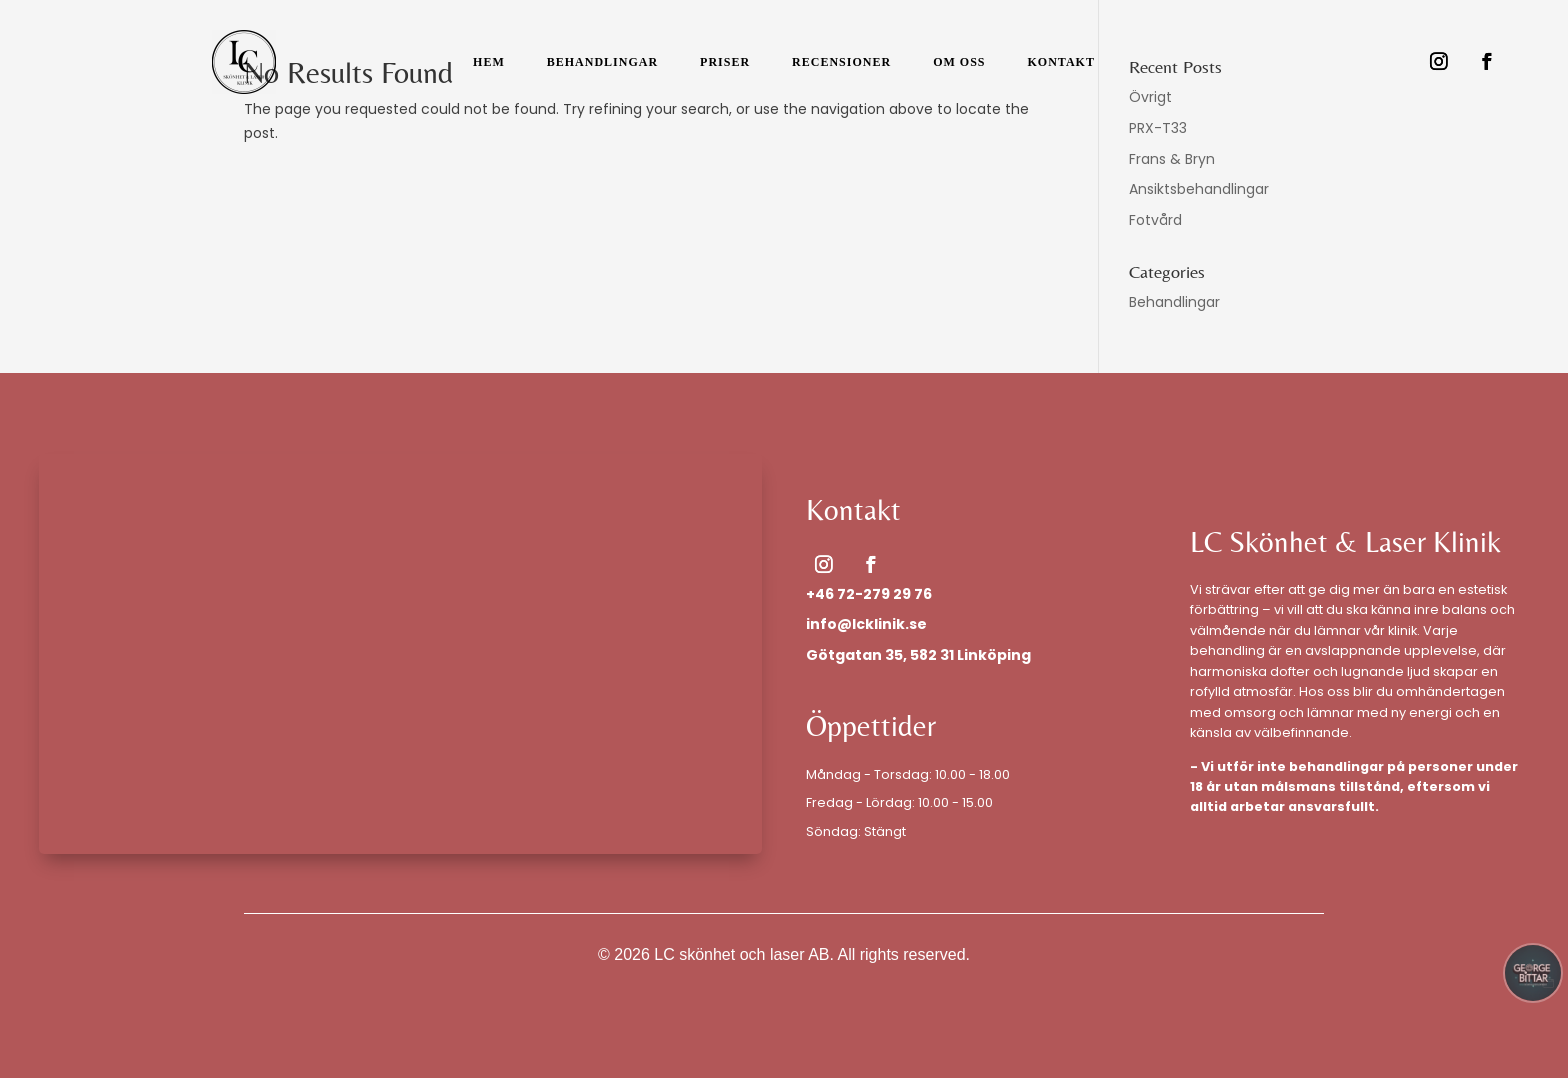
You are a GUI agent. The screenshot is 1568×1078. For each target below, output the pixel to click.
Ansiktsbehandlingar (1199, 189)
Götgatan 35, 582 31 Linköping (918, 655)
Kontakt (1060, 62)
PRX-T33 (1158, 128)
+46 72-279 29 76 (869, 594)
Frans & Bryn (1172, 159)
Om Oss (959, 62)
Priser (725, 62)
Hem (489, 62)
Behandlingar (602, 62)
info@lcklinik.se (866, 624)
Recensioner (841, 62)
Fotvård (1155, 220)
